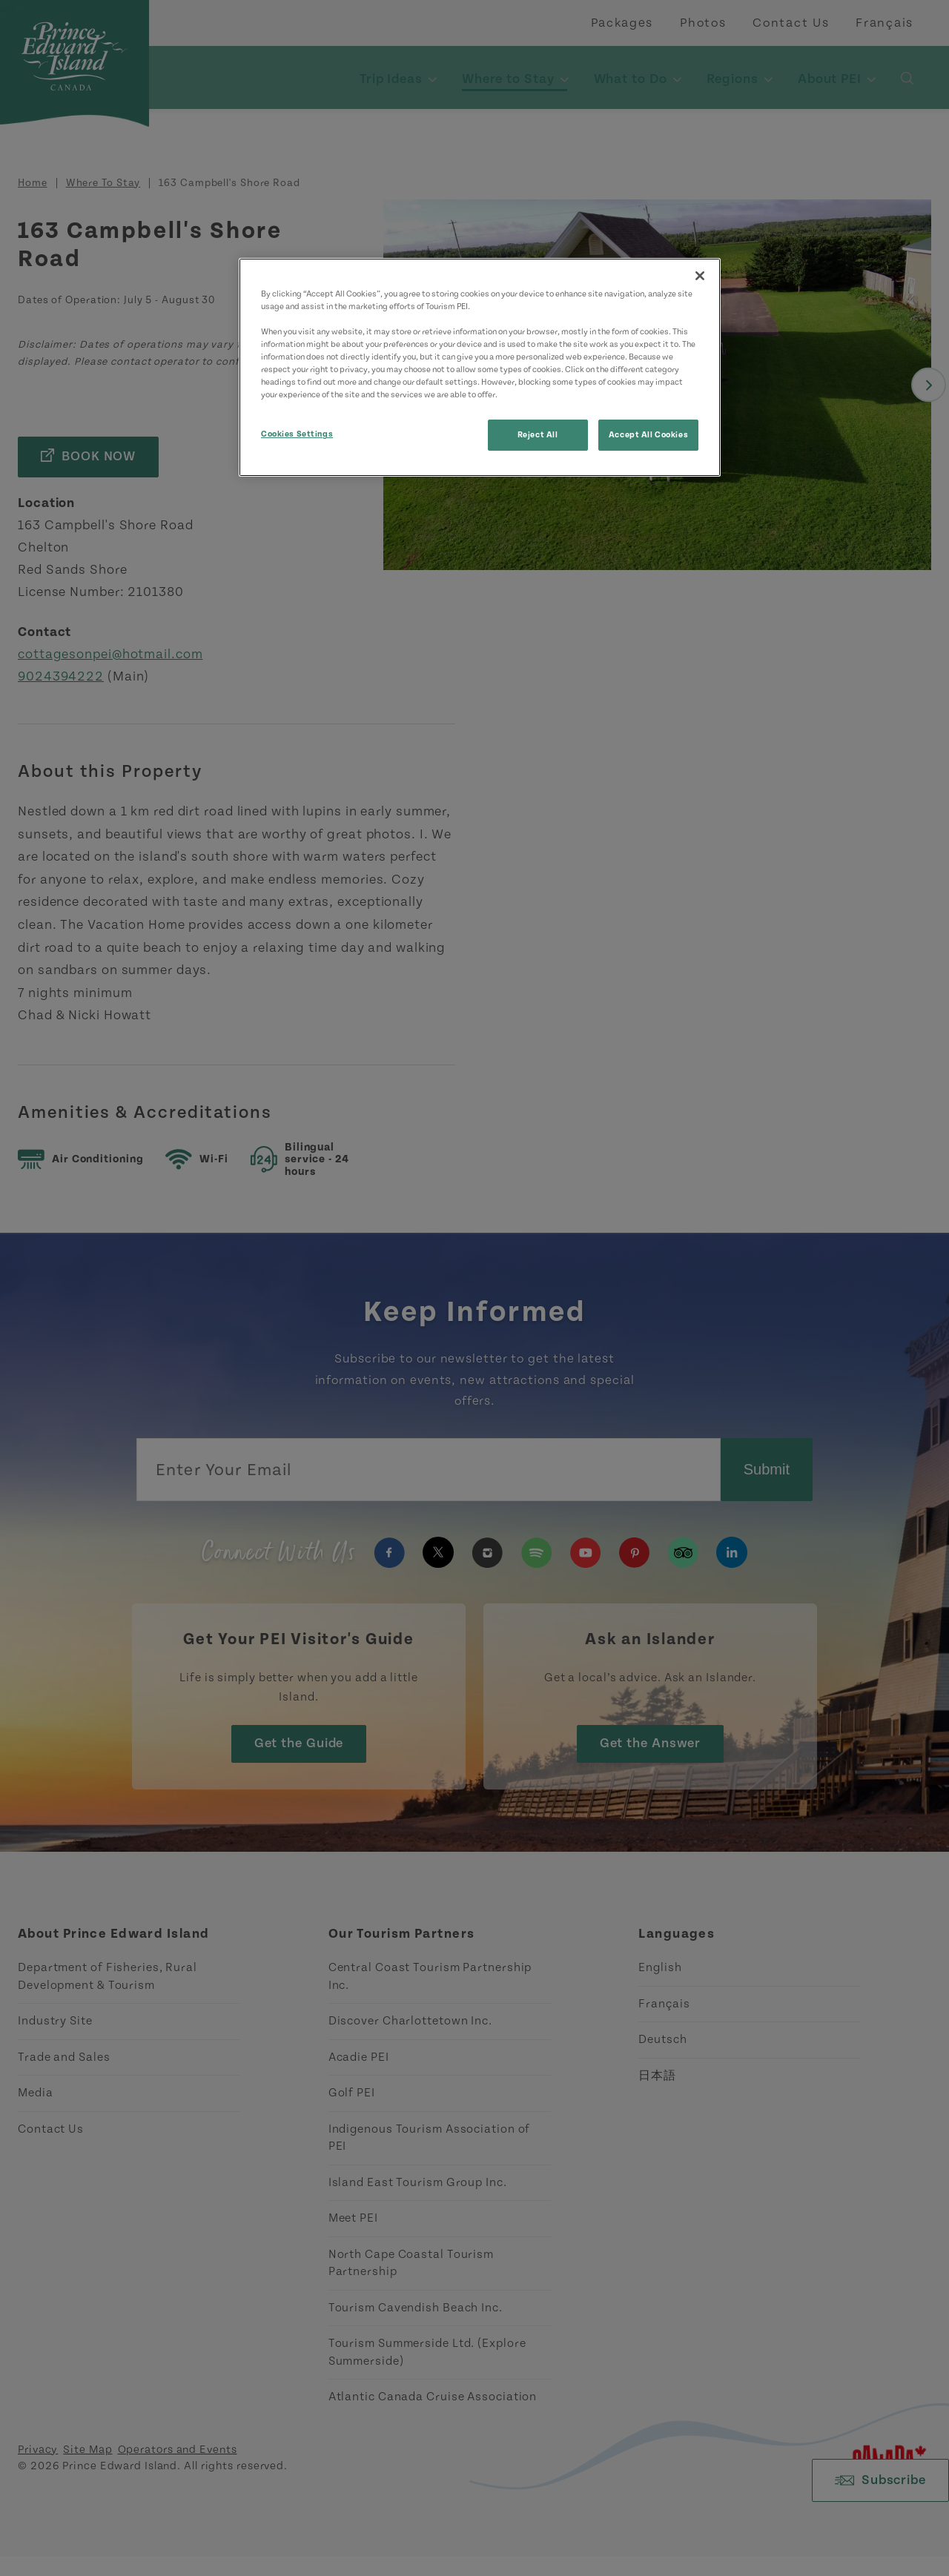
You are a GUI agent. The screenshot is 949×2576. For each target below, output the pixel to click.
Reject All (538, 435)
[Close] (700, 275)
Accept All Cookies (648, 435)
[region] (480, 367)
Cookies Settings (297, 434)
